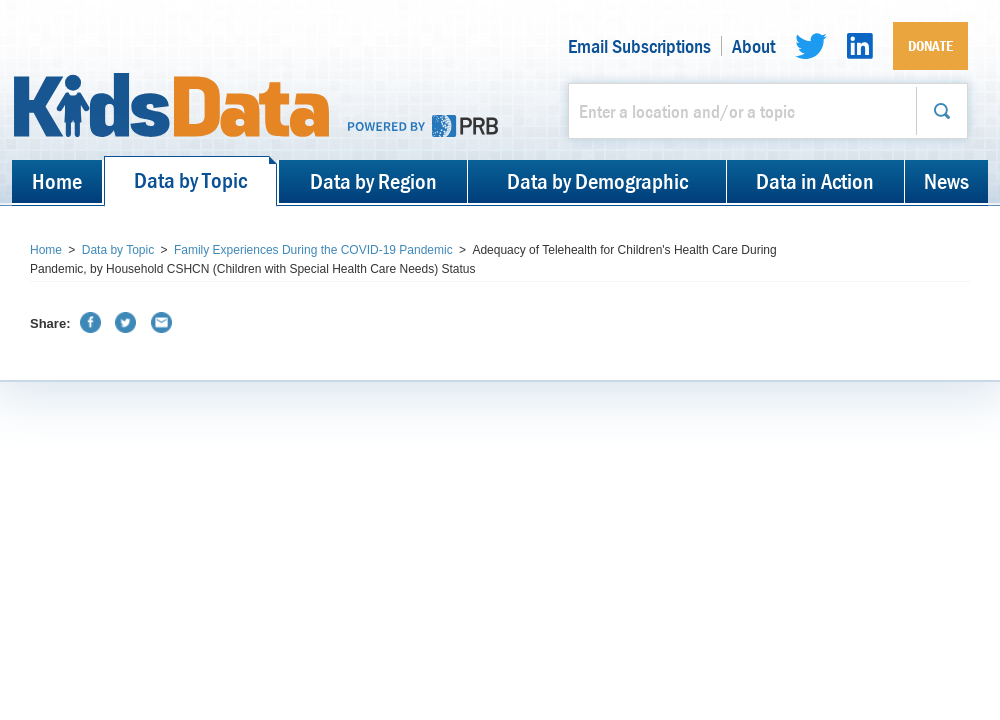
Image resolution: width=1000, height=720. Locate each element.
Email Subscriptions (639, 46)
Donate (930, 45)
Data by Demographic (597, 181)
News (946, 181)
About (753, 46)
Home (57, 181)
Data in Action (815, 181)
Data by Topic (190, 180)
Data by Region (373, 181)
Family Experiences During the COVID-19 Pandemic (313, 250)
